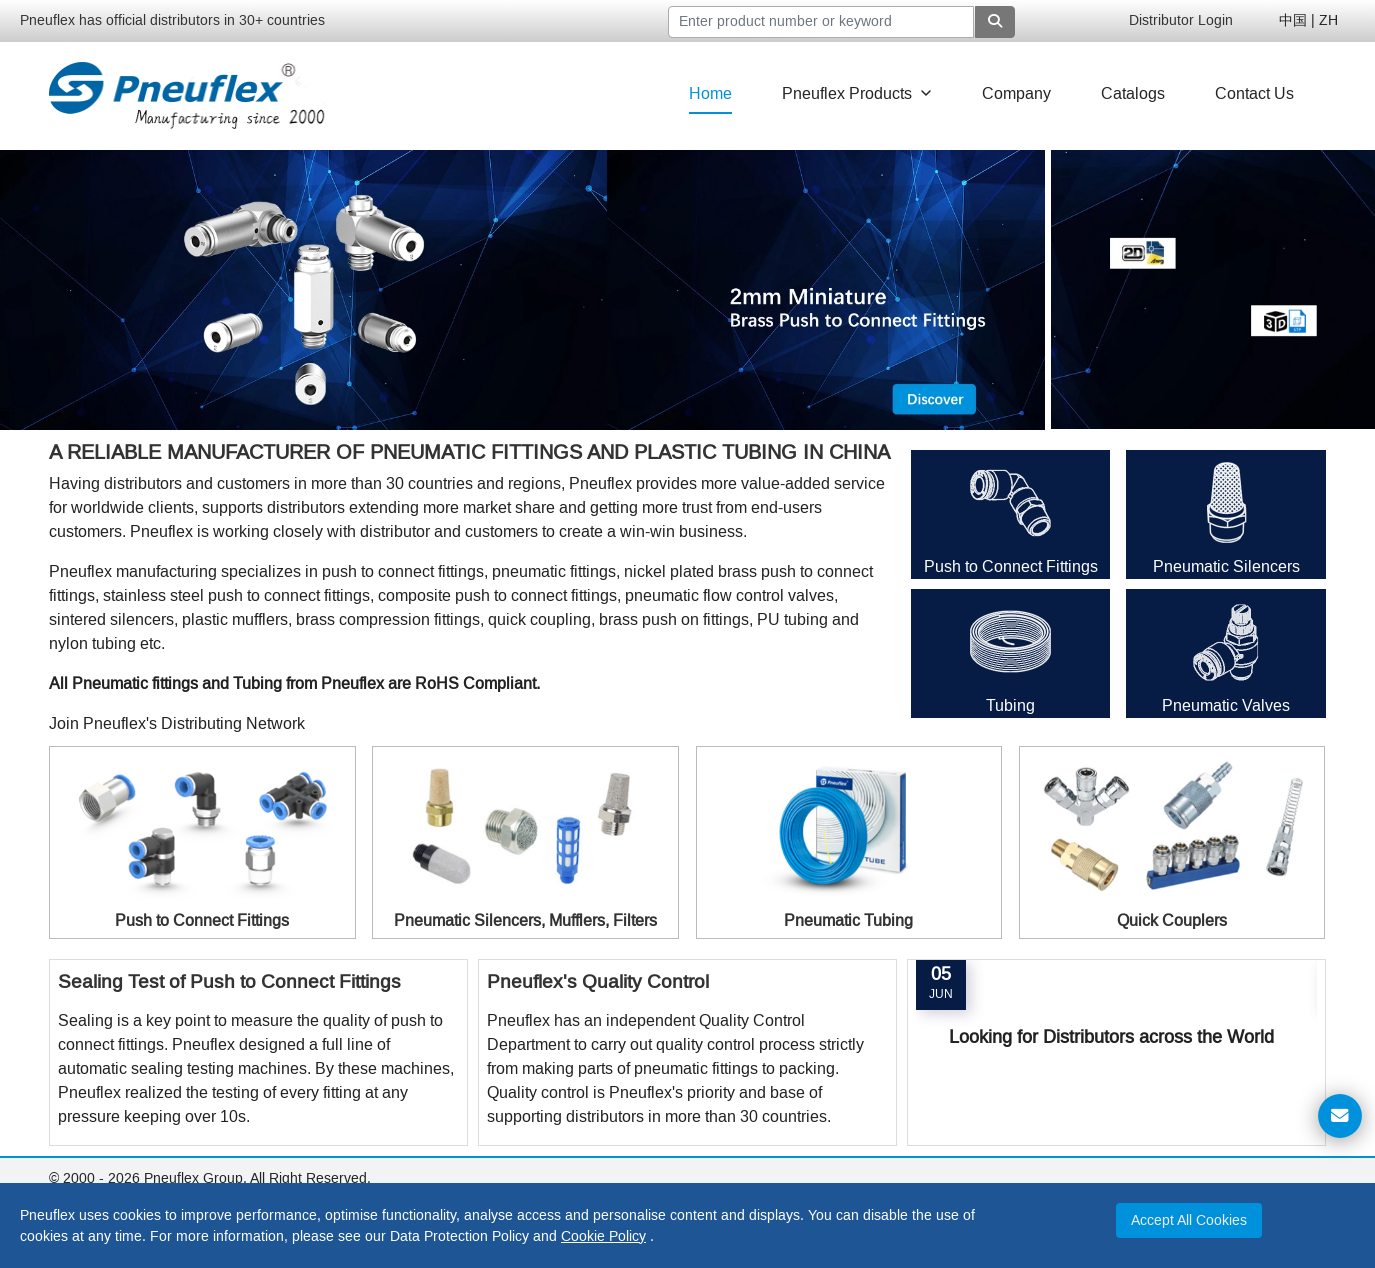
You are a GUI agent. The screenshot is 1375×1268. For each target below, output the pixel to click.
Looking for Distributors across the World (1111, 1037)
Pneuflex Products (857, 93)
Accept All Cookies (1189, 1220)
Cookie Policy (603, 1236)
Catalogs (1133, 93)
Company (1016, 93)
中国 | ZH (1308, 20)
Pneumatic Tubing (848, 920)
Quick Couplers (1172, 920)
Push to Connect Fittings (1011, 566)
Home (710, 93)
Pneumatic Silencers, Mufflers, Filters (525, 920)
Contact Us (1254, 93)
